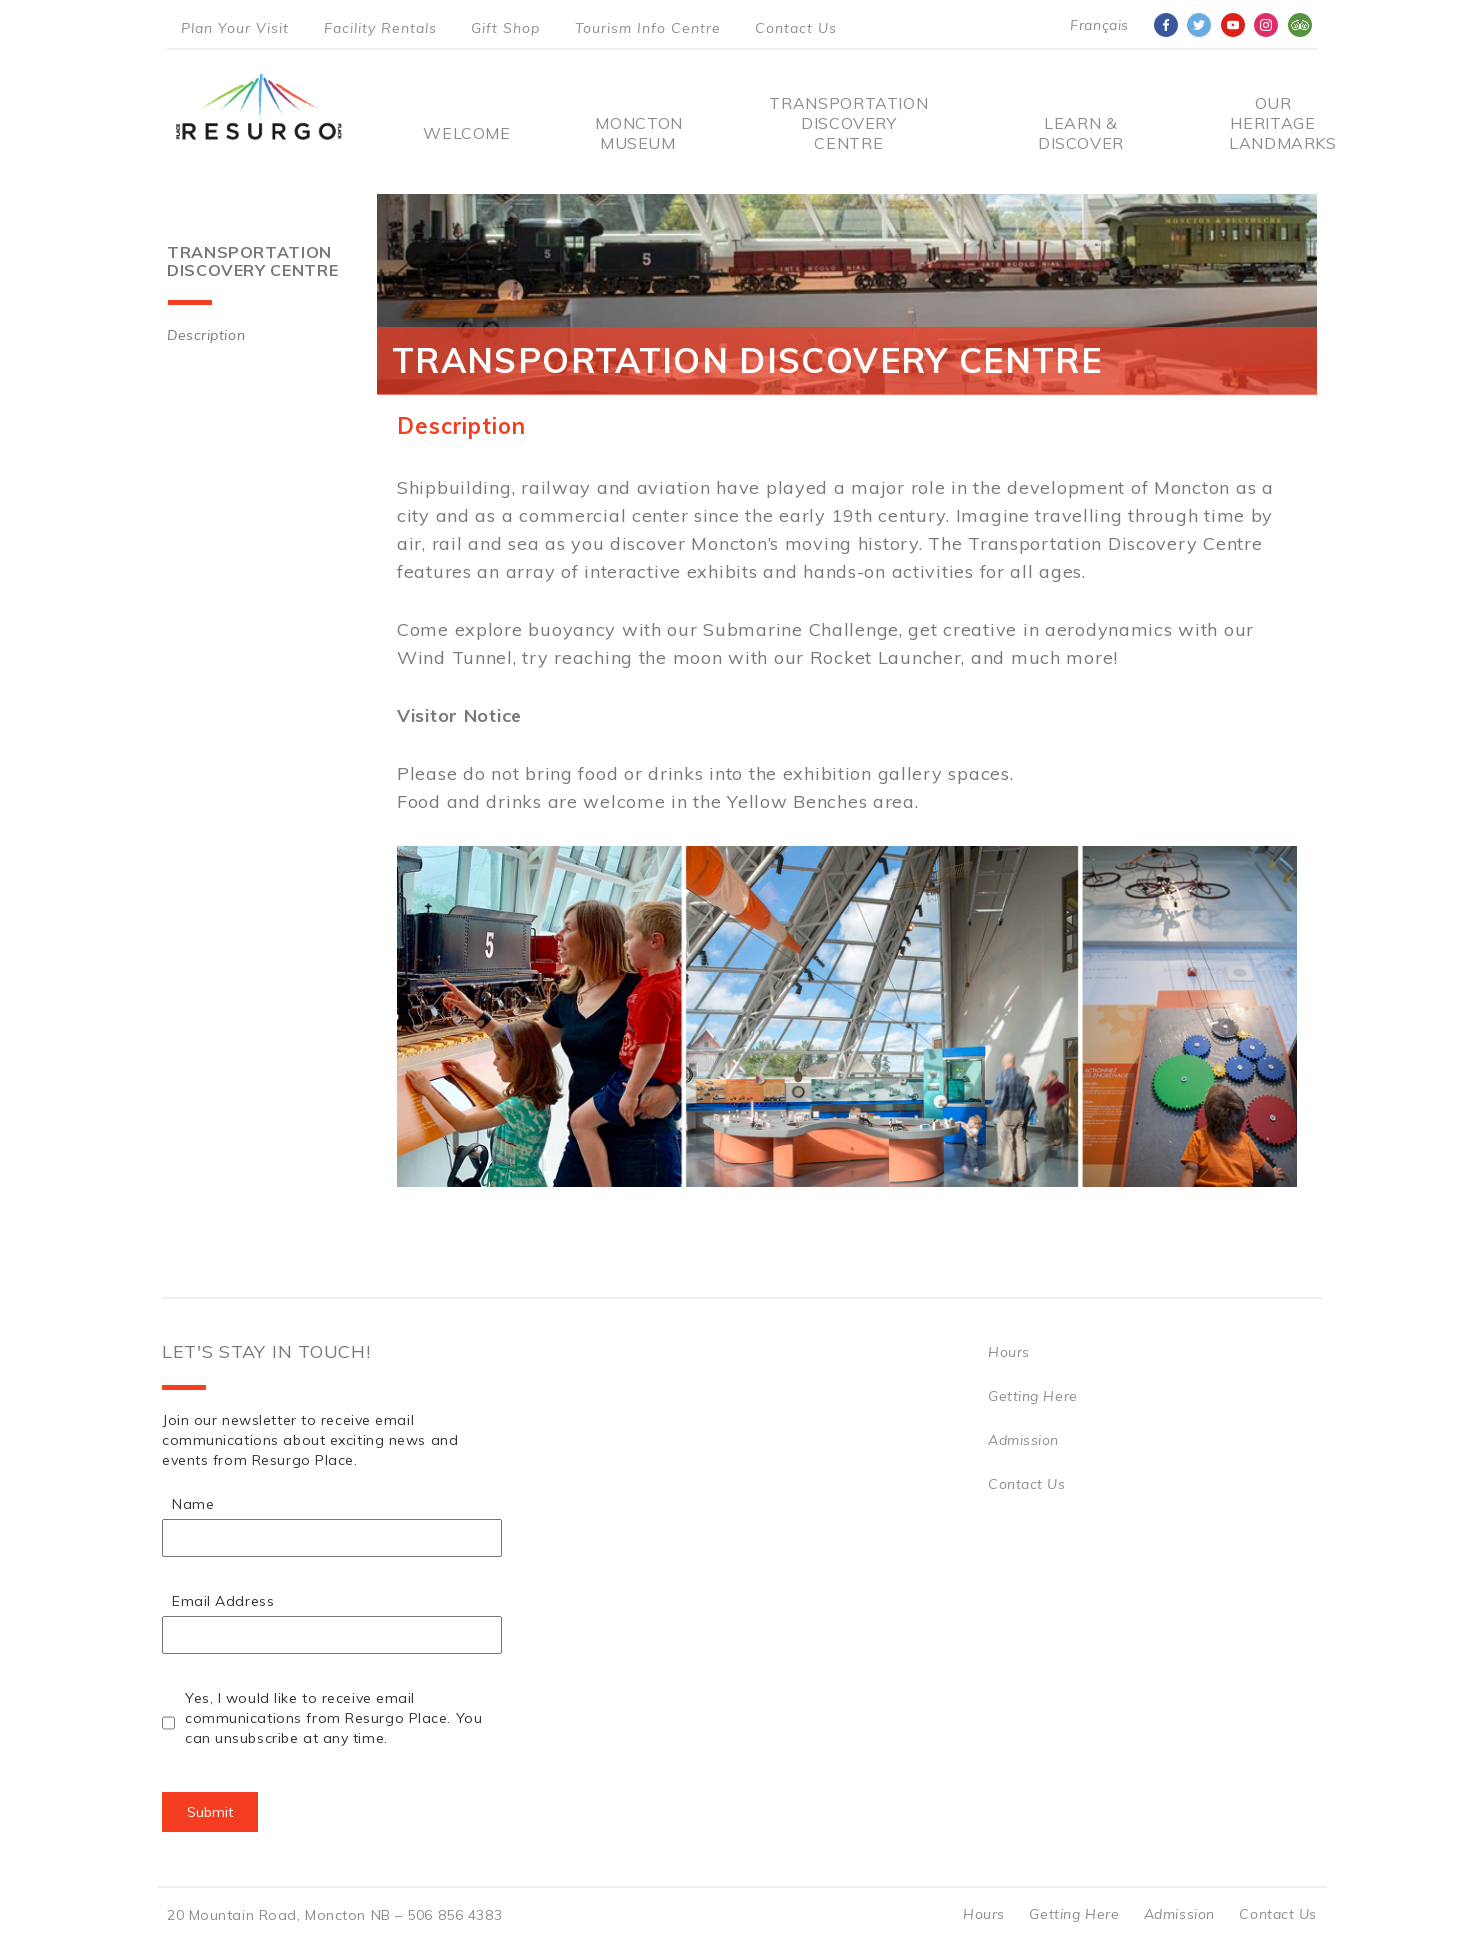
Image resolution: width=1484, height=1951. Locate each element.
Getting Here (1033, 1396)
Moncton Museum (637, 133)
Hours (1009, 1352)
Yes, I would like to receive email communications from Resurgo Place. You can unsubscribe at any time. (333, 1718)
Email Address (223, 1601)
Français (1099, 25)
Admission (1023, 1440)
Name (193, 1504)
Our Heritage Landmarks (1273, 123)
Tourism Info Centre (648, 28)
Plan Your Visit (235, 28)
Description (206, 335)
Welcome (466, 133)
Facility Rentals (380, 28)
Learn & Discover (1081, 133)
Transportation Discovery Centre (848, 123)
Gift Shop (505, 28)
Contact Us (796, 28)
